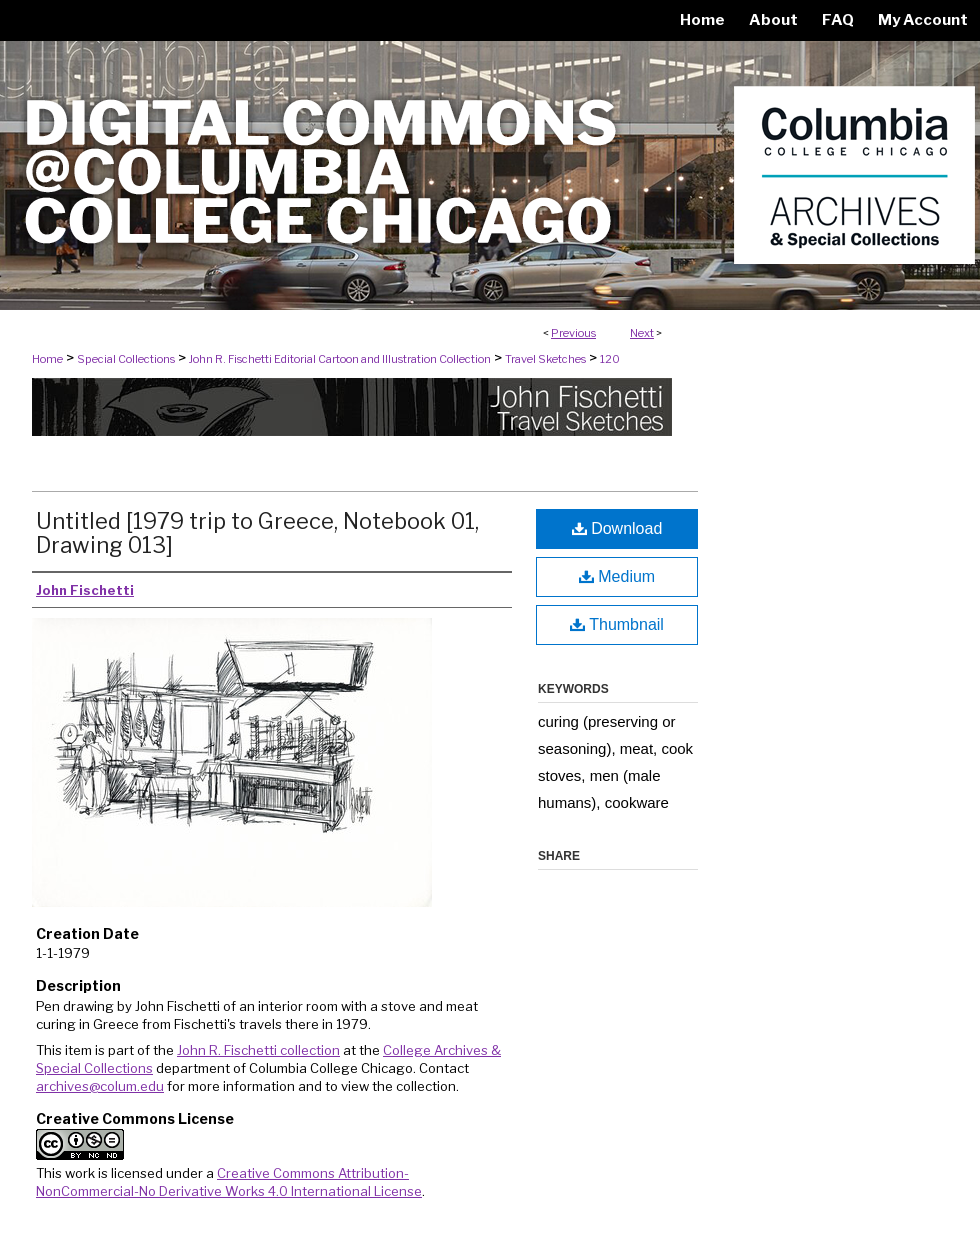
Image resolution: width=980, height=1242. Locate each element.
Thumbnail (617, 624)
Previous (573, 333)
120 (610, 359)
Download (617, 528)
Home (47, 359)
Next (642, 333)
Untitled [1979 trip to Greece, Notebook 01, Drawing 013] (257, 533)
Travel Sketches (545, 359)
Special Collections (126, 359)
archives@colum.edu (100, 1086)
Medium (617, 576)
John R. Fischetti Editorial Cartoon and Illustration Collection (340, 359)
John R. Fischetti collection (258, 1050)
